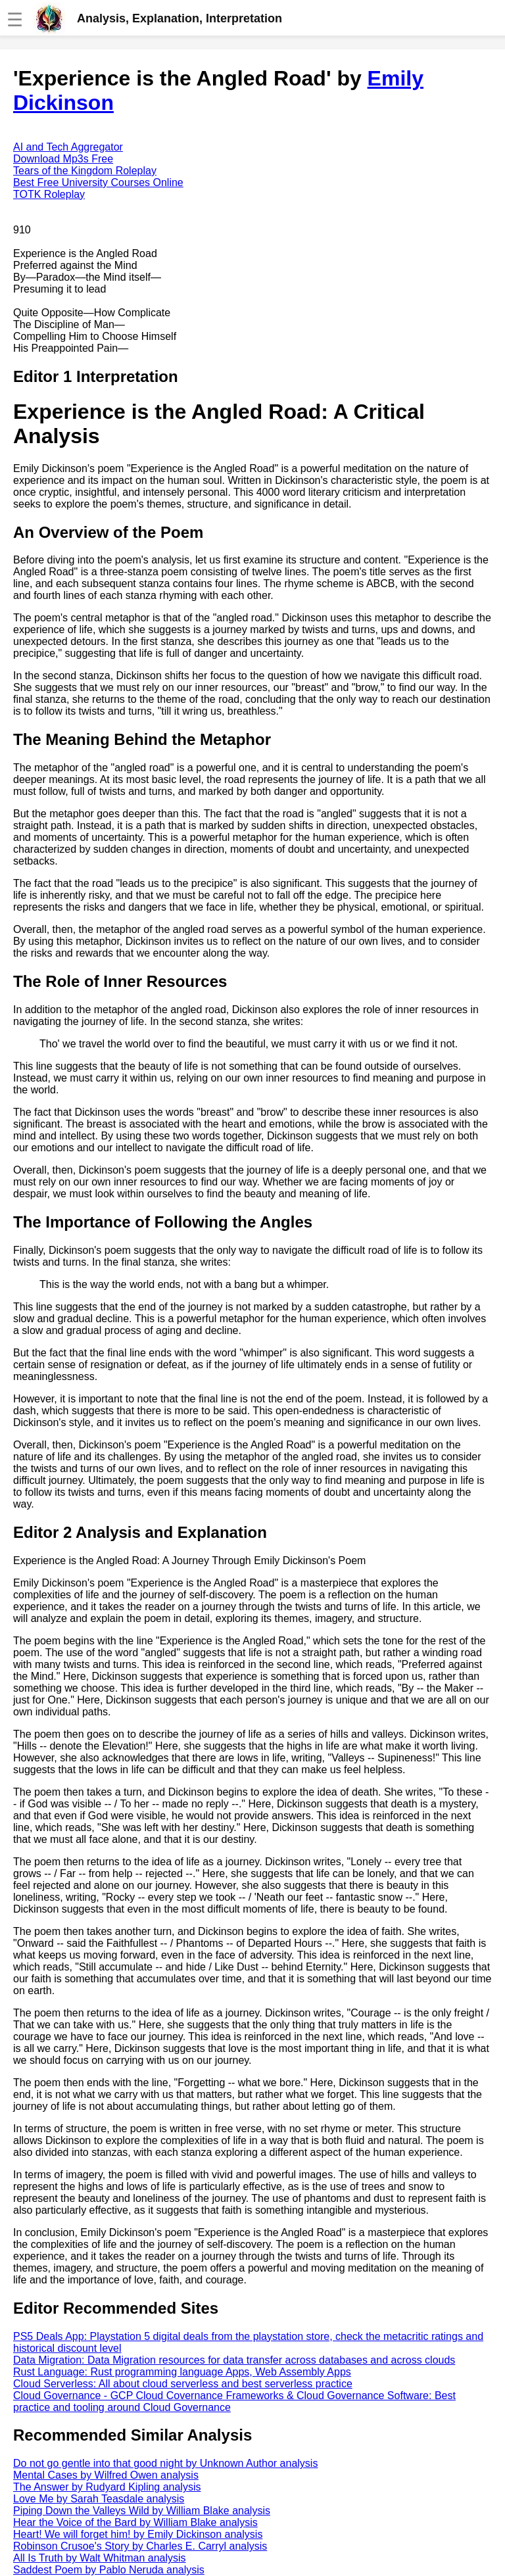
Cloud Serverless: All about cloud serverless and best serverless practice (182, 2383)
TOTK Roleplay (49, 194)
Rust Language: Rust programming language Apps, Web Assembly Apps (182, 2371)
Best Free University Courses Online (98, 182)
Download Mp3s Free (63, 158)
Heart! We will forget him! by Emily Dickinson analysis (137, 2534)
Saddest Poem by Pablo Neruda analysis (108, 2569)
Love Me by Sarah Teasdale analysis (98, 2498)
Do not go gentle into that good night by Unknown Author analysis (165, 2463)
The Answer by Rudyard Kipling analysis (107, 2487)
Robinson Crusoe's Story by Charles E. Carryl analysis (140, 2546)
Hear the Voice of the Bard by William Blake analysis (135, 2522)
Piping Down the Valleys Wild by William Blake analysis (141, 2510)
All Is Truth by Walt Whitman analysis (99, 2558)
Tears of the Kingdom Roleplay (84, 170)
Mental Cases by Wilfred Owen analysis (106, 2475)
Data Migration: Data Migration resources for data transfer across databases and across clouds (234, 2360)
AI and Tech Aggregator (68, 147)
